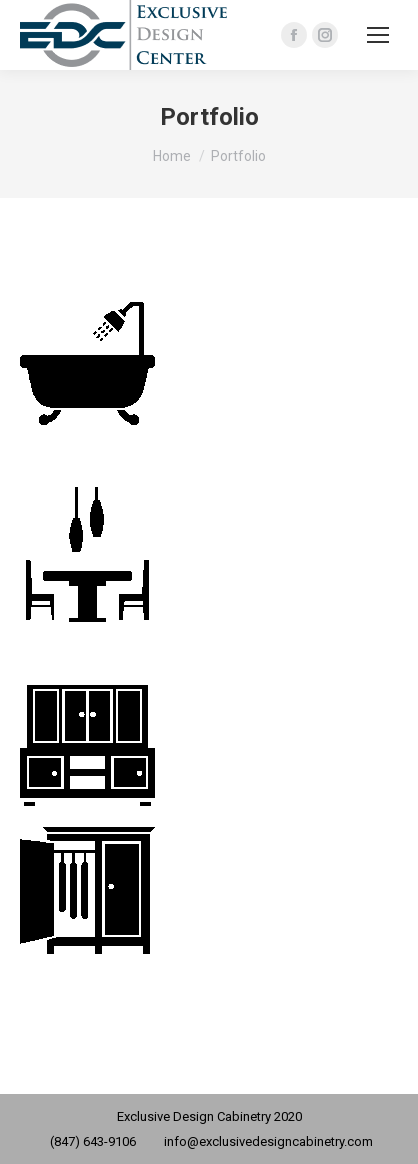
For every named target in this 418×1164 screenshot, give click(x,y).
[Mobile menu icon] (378, 35)
